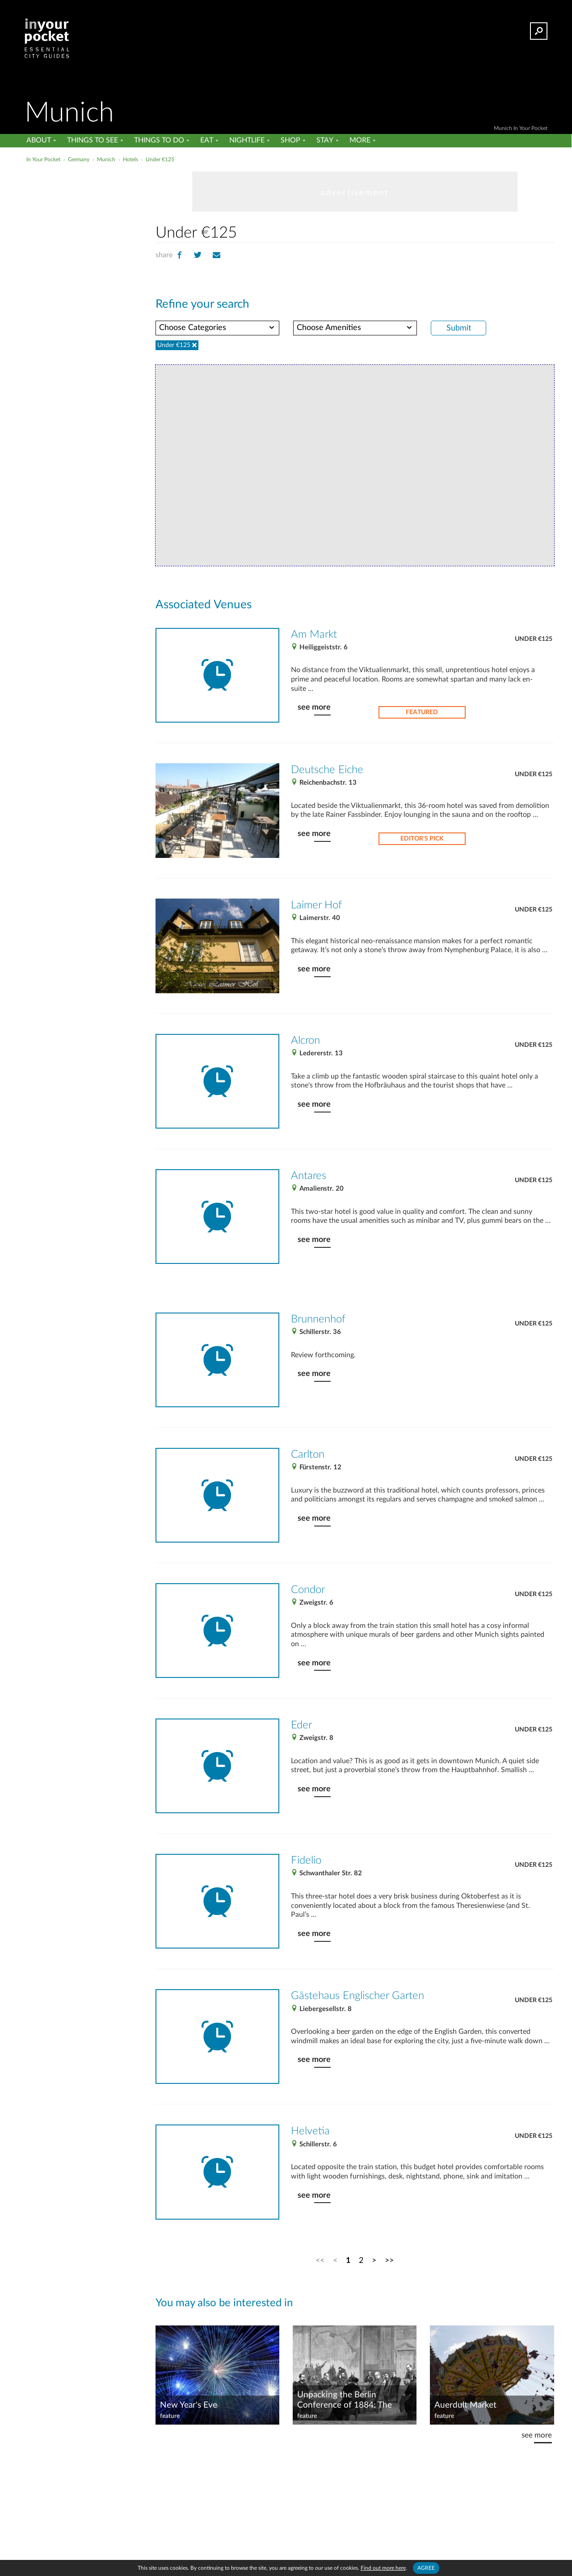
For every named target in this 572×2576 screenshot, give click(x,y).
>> (389, 2260)
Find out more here (383, 2568)
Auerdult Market (465, 2405)
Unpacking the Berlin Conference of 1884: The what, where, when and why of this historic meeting (350, 2400)
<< (319, 2260)
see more (314, 707)
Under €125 (533, 639)
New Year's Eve (188, 2405)
